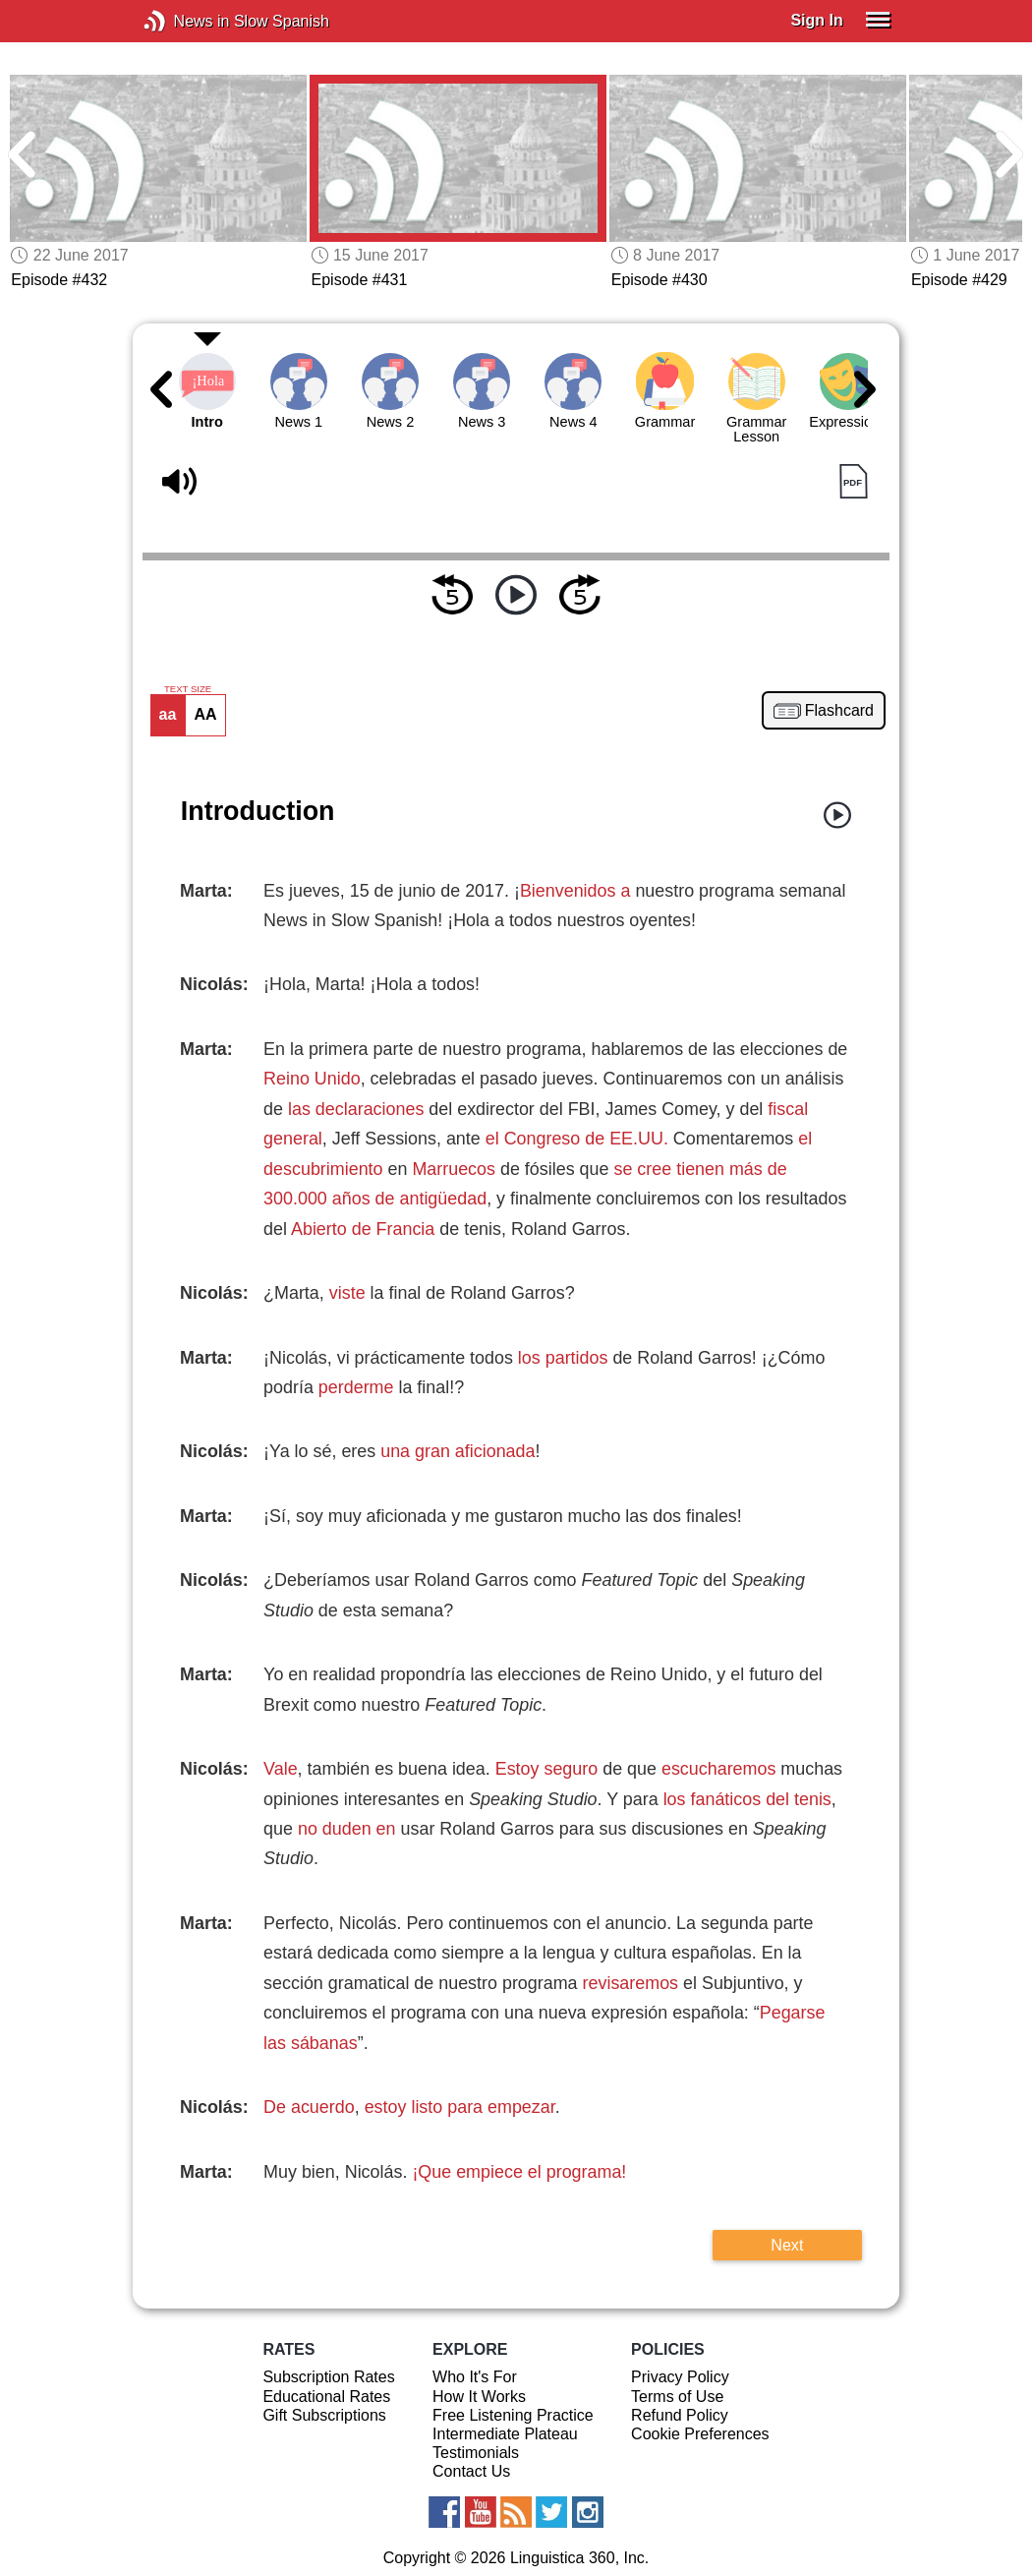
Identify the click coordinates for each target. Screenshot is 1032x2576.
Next (787, 2245)
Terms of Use (677, 2396)
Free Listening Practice (513, 2415)
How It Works (479, 2396)
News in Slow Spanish (184, 21)
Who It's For (474, 2377)
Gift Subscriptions (323, 2415)
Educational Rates (326, 2396)
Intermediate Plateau (505, 2434)
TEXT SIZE (187, 689)
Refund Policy (679, 2415)
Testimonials (475, 2452)
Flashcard (839, 711)
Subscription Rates (328, 2377)
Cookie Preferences (700, 2434)
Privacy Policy (680, 2377)
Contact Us (471, 2471)
